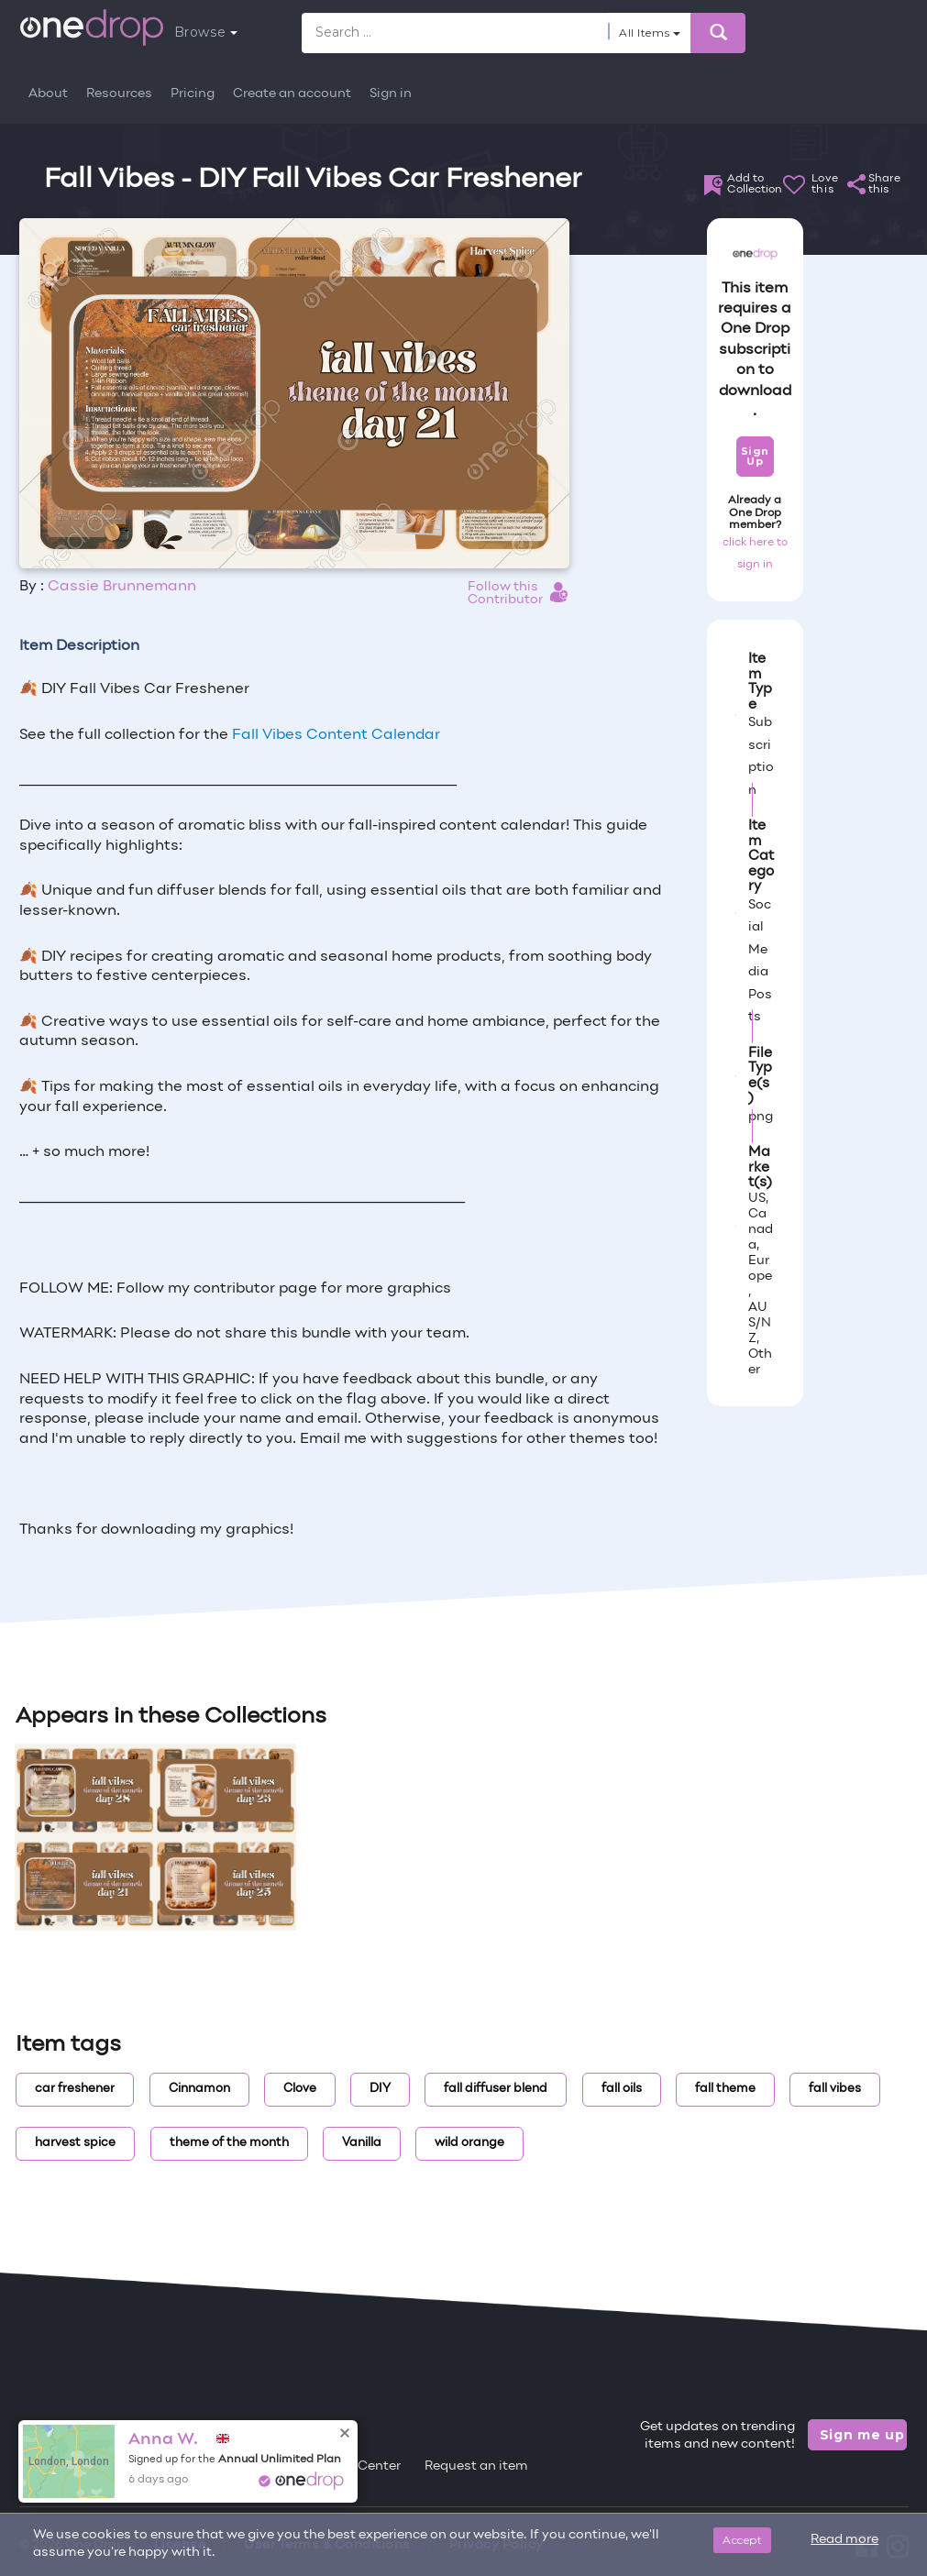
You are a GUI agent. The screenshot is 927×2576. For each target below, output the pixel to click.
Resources (119, 94)
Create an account (292, 94)
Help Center (363, 2466)
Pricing (193, 94)
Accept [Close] (742, 2540)
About (48, 94)
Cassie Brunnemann (122, 586)
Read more (844, 2540)
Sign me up (862, 2435)
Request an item (476, 2466)
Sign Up (755, 456)
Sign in (391, 94)
